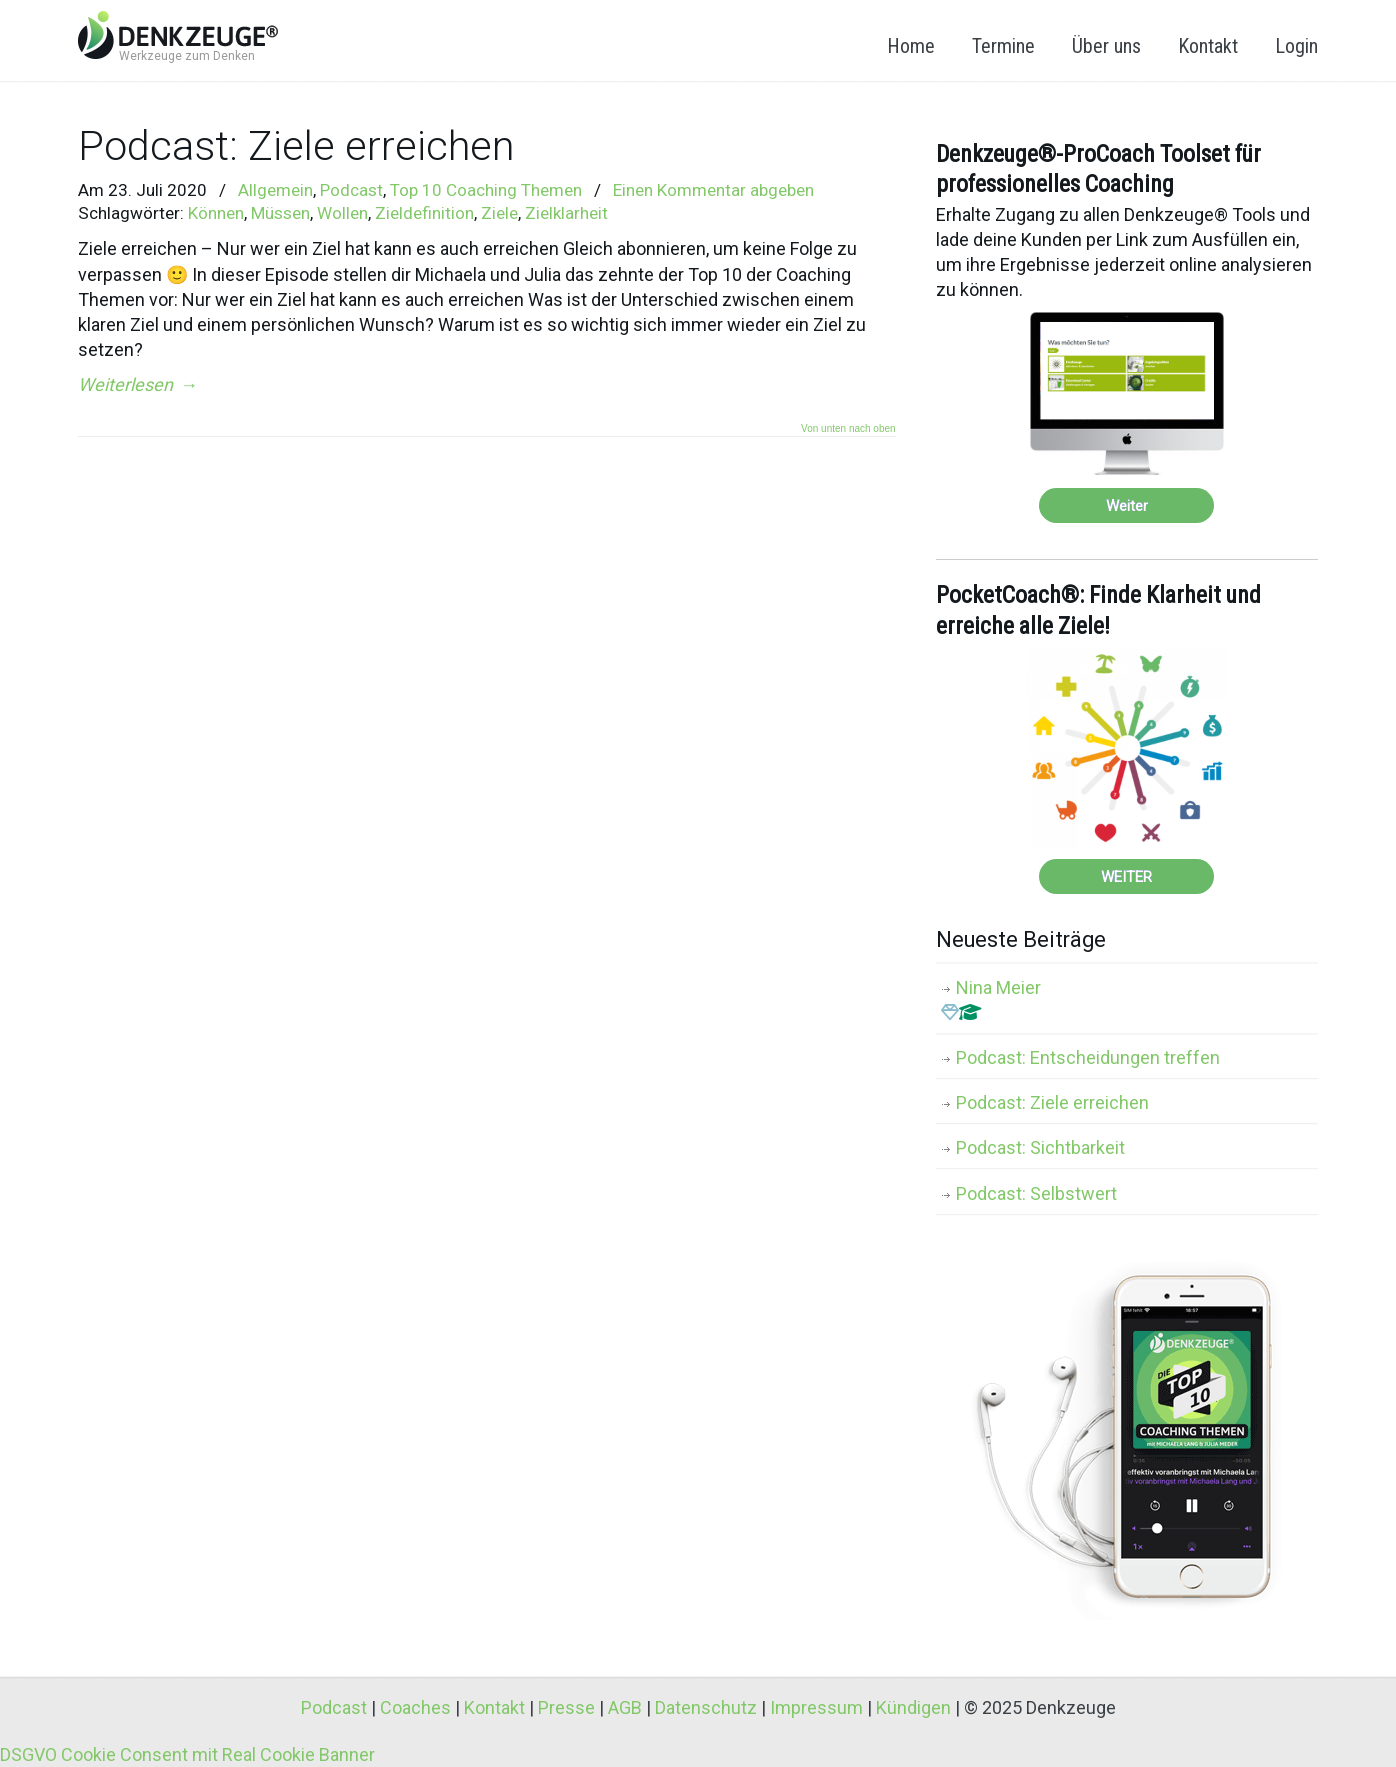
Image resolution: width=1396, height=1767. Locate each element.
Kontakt (494, 1707)
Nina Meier (991, 1000)
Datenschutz (706, 1707)
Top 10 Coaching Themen (486, 190)
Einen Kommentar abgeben (713, 190)
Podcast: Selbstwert (1036, 1193)
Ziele (499, 213)
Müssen (280, 213)
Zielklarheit (566, 213)
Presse (566, 1707)
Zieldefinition (424, 213)
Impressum (816, 1707)
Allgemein (275, 190)
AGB (625, 1707)
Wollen (342, 213)
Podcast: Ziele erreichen (296, 146)
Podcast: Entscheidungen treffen (1088, 1057)
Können (216, 213)
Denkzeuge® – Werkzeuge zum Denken (178, 35)
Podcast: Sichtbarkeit (1040, 1147)
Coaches (415, 1707)
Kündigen (913, 1707)
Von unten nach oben (848, 429)
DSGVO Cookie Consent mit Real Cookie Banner (187, 1754)
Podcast (351, 190)
